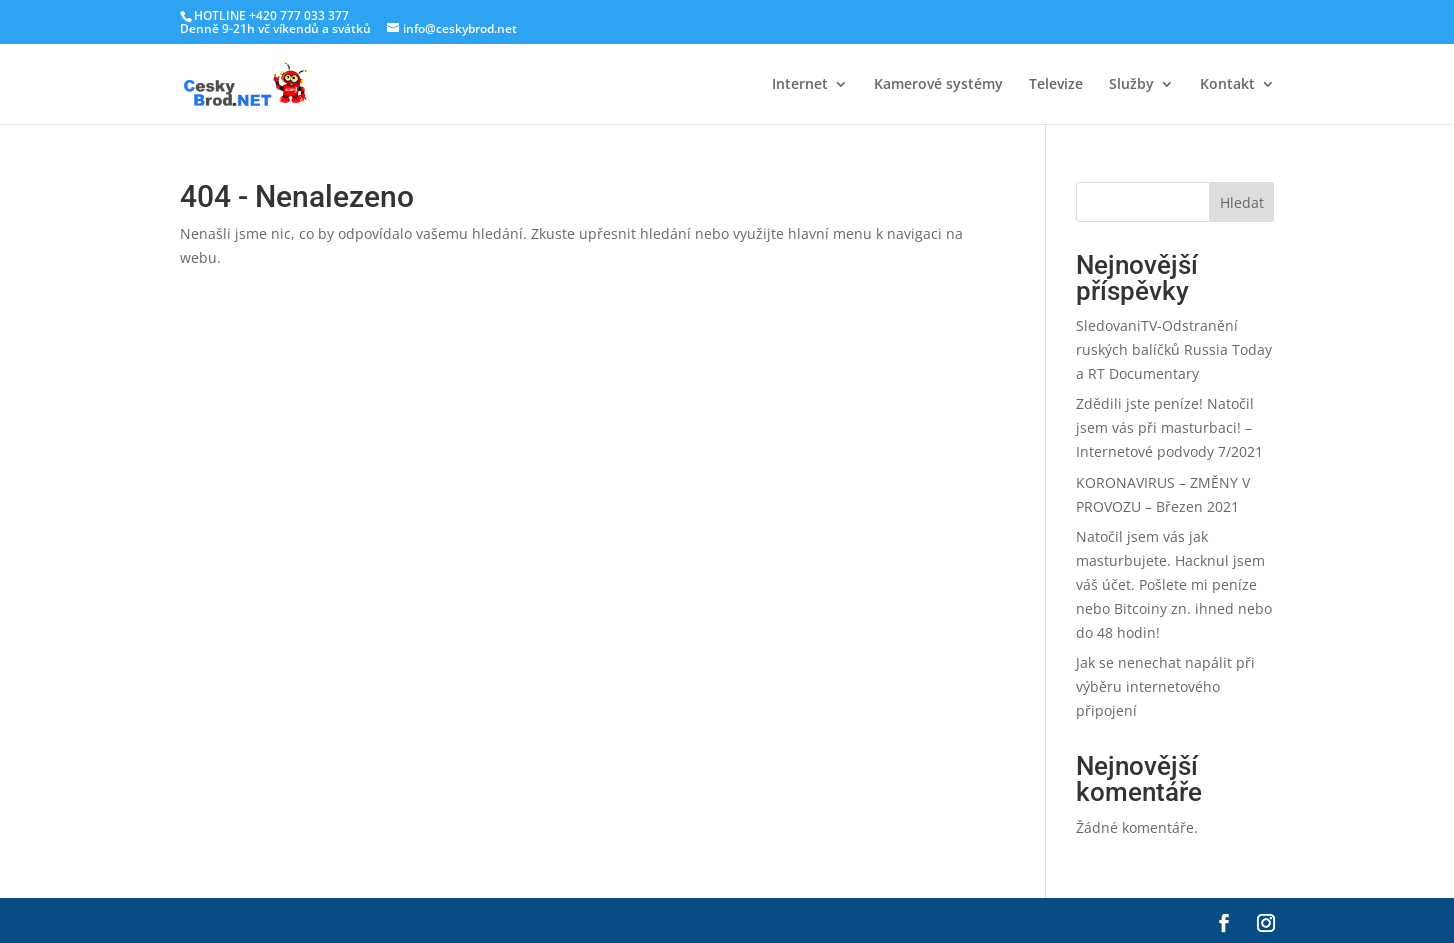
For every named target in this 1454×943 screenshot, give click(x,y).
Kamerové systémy (938, 85)
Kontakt (1227, 85)
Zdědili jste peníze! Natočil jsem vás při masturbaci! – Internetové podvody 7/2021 (1169, 427)
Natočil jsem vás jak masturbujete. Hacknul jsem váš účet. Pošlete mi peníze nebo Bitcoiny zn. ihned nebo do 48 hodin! (1174, 584)
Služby (1131, 85)
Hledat (1242, 202)
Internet (800, 85)
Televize (1056, 85)
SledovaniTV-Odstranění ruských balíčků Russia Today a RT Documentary (1174, 349)
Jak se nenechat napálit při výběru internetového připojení (1165, 686)
